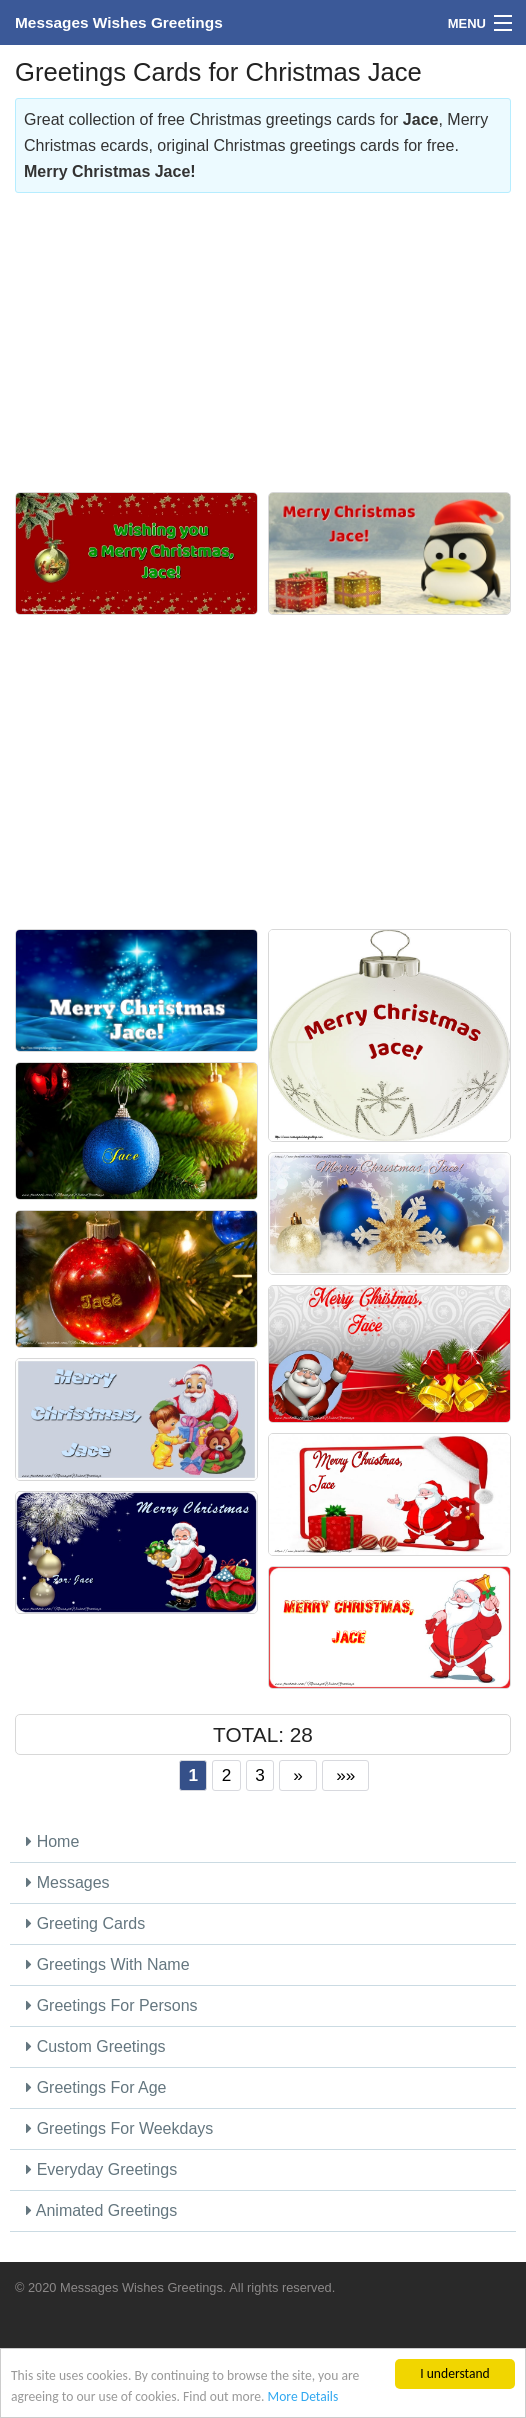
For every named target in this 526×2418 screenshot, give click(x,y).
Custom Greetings (95, 2046)
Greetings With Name (107, 1964)
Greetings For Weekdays (119, 2128)
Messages (67, 1882)
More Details (303, 2396)
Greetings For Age (96, 2087)
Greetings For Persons (111, 2005)
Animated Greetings (101, 2210)
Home (52, 1841)
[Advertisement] (263, 333)
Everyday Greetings (101, 2169)
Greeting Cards (85, 1923)
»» (345, 1775)
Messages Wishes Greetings (119, 22)
